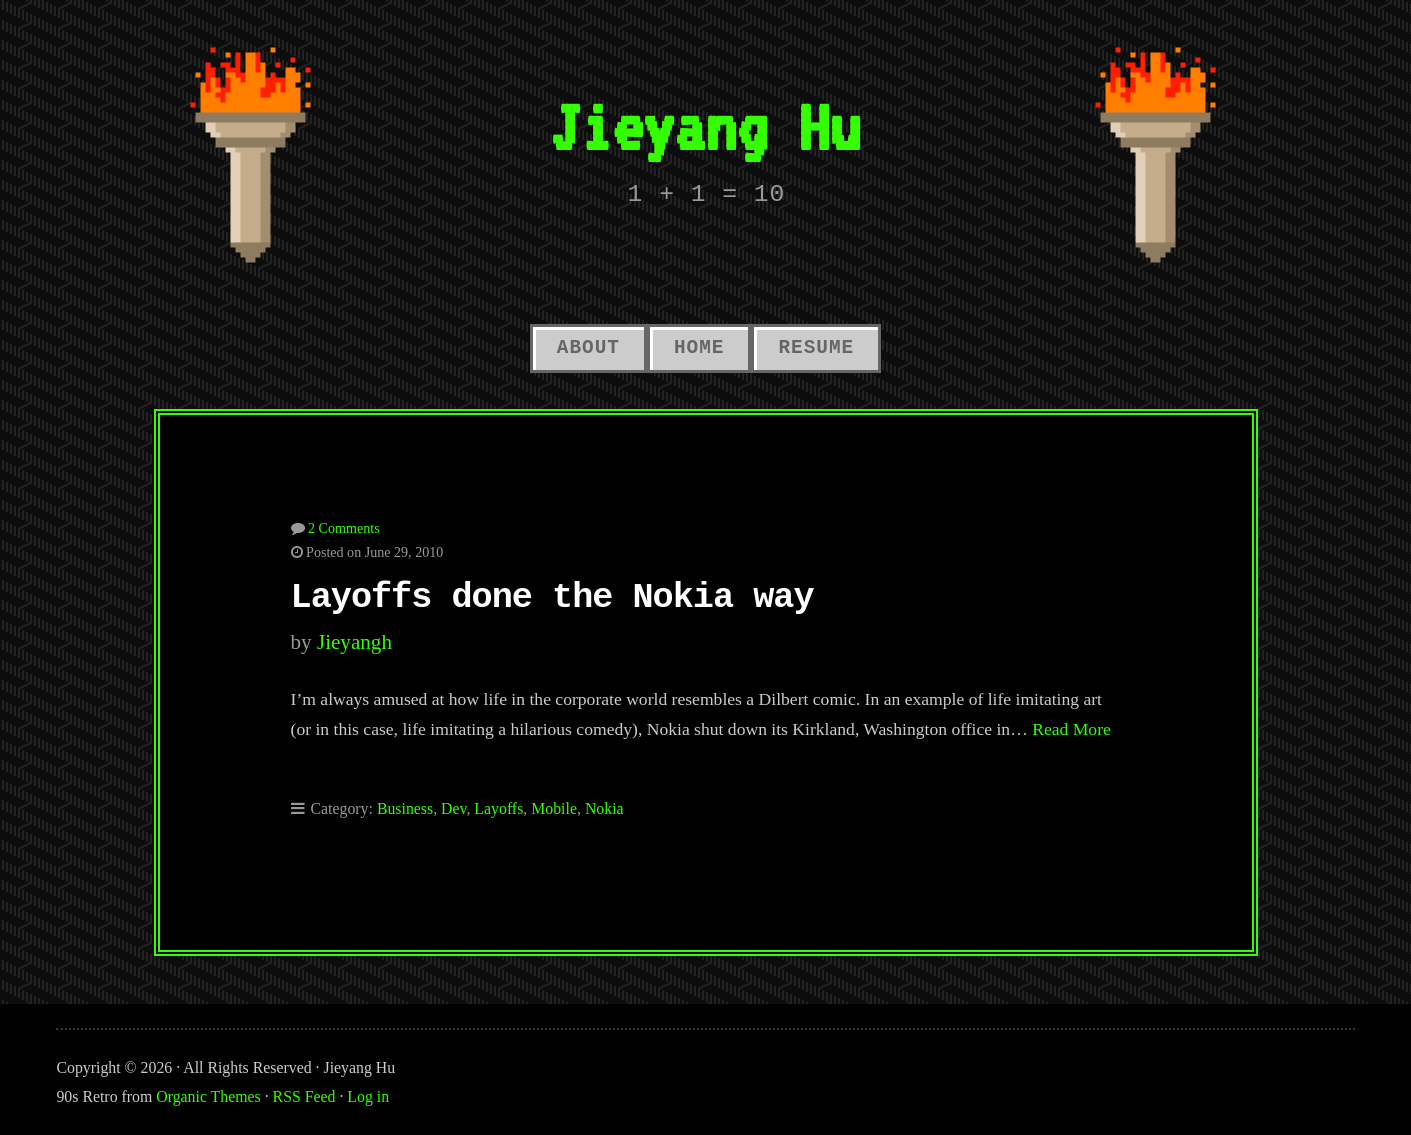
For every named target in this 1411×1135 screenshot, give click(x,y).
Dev (453, 808)
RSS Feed (304, 1096)
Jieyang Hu (705, 126)
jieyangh (354, 642)
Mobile (554, 808)
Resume (816, 348)
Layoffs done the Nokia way (552, 598)
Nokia (604, 808)
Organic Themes (208, 1096)
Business (405, 808)
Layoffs (498, 808)
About (588, 348)
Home (699, 348)
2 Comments (344, 528)
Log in (368, 1096)
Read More (1071, 729)
